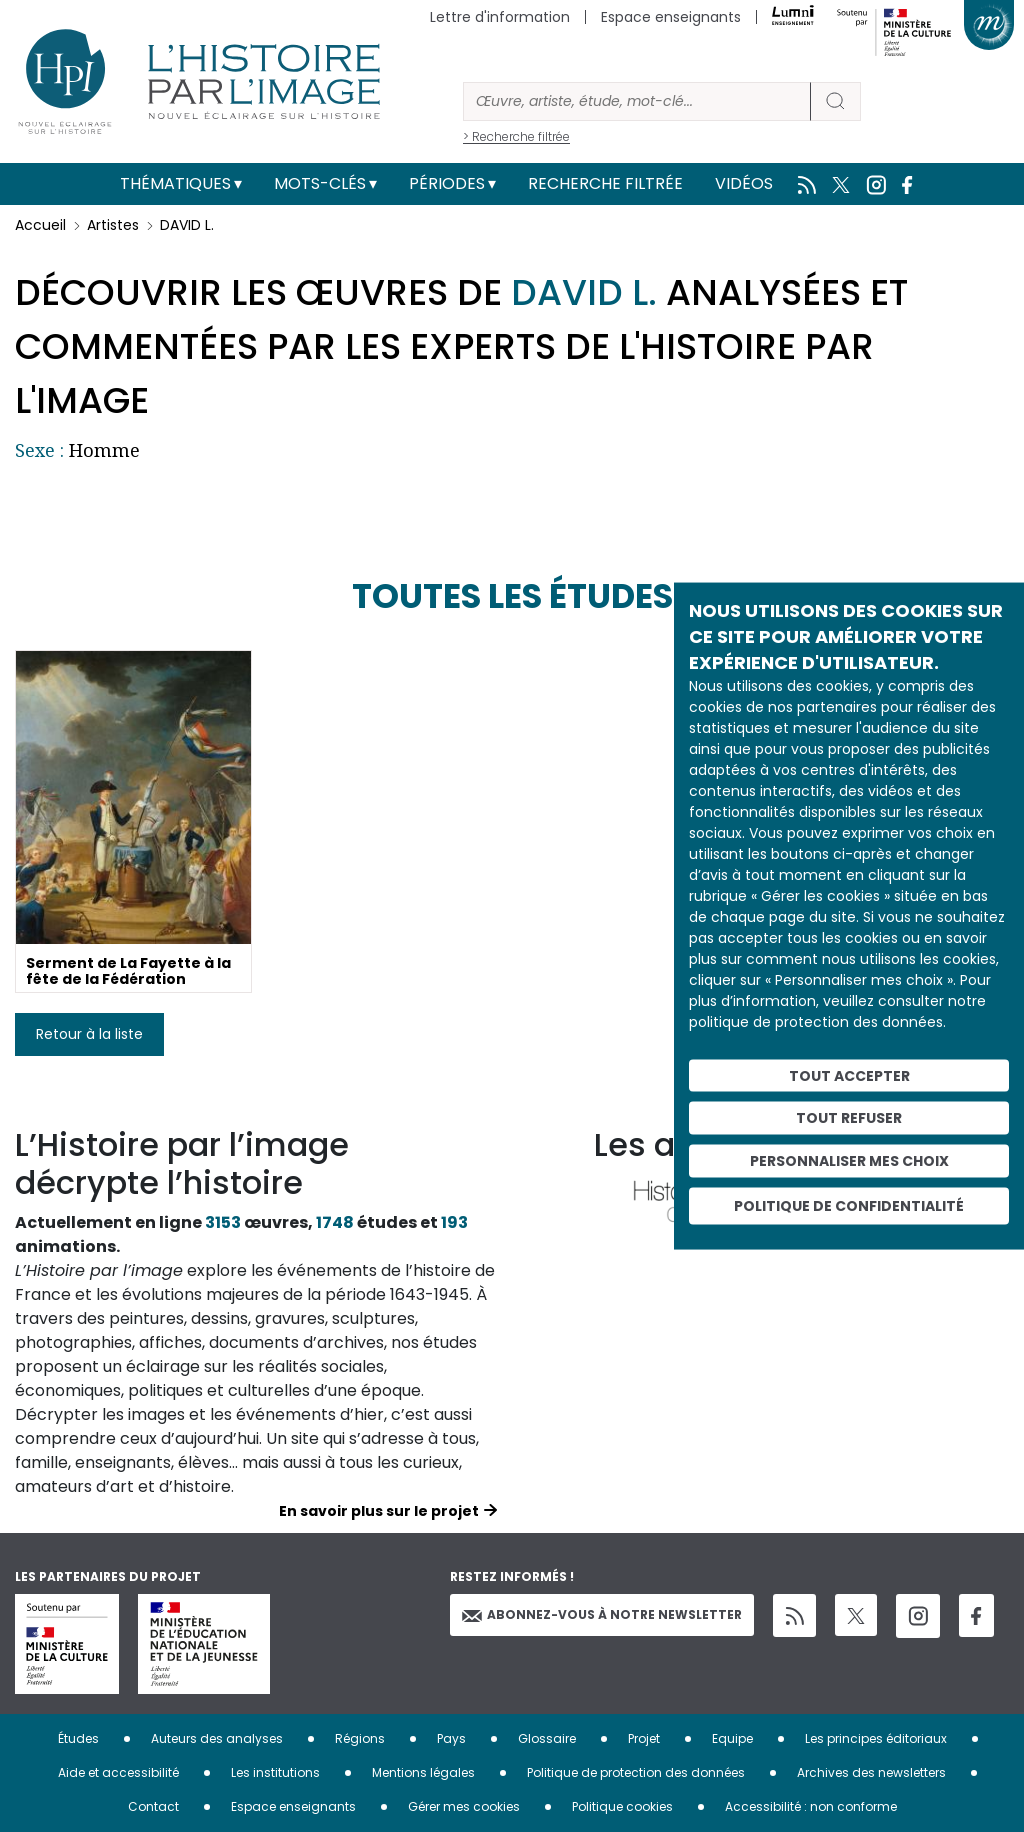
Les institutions (275, 1772)
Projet (644, 1738)
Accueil (40, 225)
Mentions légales (423, 1772)
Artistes (113, 225)
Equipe (732, 1738)
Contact (153, 1806)
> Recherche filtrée (516, 136)
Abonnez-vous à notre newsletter (602, 1614)
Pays (451, 1738)
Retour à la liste (89, 1034)
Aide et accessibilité (118, 1772)
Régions (360, 1738)
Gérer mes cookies (464, 1806)
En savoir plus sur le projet (379, 1511)
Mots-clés (320, 183)
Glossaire (547, 1738)
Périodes (447, 183)
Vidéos (744, 183)
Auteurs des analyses (217, 1738)
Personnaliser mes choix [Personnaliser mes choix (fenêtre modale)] (849, 1161)
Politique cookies (622, 1806)
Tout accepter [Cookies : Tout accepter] (849, 1075)
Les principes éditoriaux (876, 1738)
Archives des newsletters (871, 1772)
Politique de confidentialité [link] (849, 1205)
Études (78, 1738)
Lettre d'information (500, 17)
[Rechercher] (637, 101)
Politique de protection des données (636, 1772)
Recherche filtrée (605, 183)
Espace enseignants (671, 17)
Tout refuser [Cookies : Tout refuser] (849, 1118)
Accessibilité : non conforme (811, 1806)
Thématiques (175, 183)
